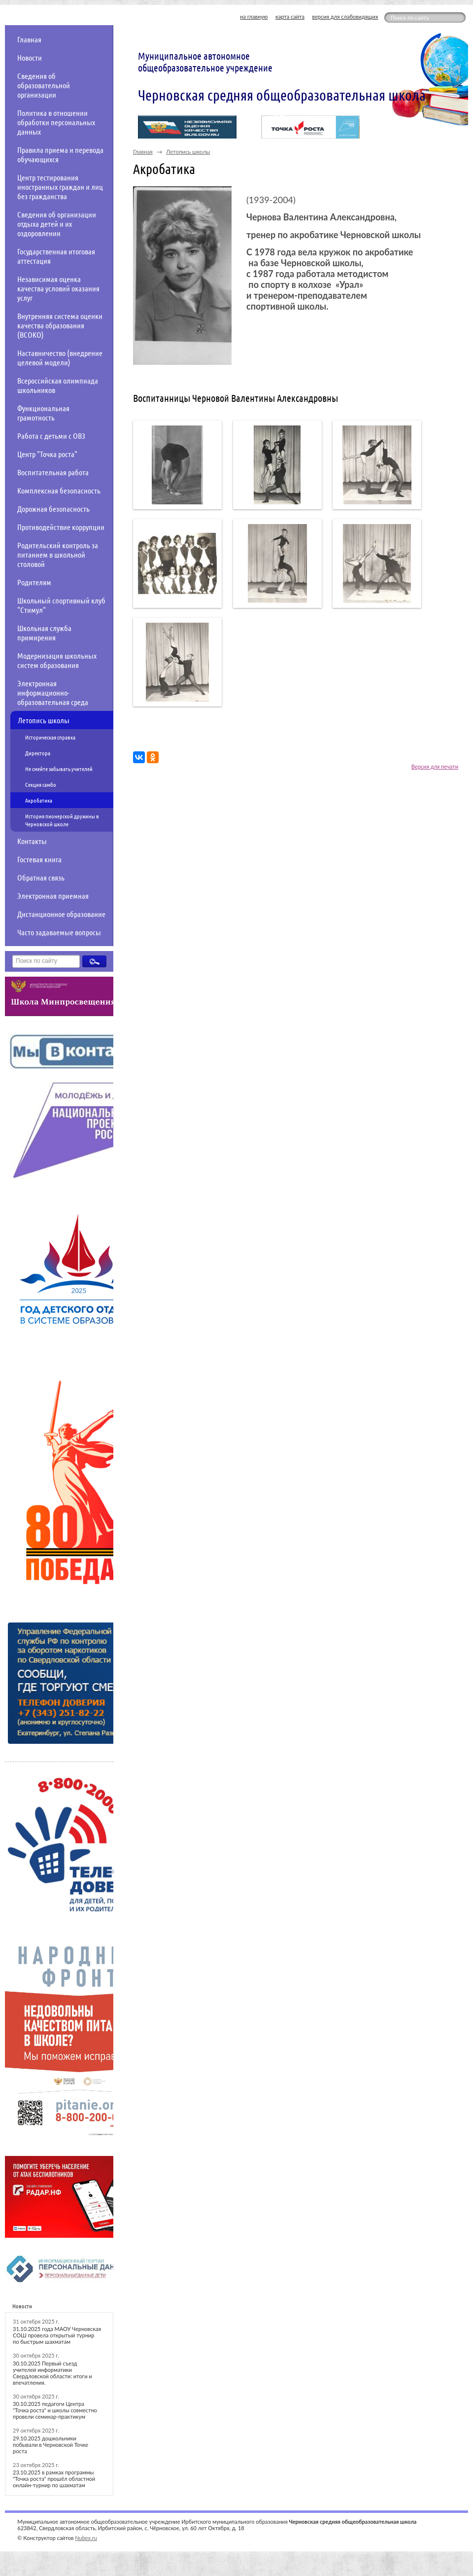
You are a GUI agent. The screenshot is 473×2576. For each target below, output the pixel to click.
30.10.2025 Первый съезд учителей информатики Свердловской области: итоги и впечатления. (52, 2373)
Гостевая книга (39, 859)
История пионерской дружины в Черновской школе (62, 820)
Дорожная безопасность (53, 508)
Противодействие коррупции (60, 526)
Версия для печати (434, 766)
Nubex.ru (86, 2538)
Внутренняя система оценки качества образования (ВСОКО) (59, 325)
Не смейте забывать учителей (59, 769)
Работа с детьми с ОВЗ (51, 435)
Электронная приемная (53, 895)
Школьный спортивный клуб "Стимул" (61, 605)
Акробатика (38, 800)
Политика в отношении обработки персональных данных (56, 122)
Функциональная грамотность (43, 412)
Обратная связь (41, 877)
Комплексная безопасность (59, 490)
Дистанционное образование (61, 913)
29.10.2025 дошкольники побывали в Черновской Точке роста (50, 2444)
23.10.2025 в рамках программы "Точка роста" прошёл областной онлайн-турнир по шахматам (54, 2478)
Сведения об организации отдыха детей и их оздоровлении (56, 224)
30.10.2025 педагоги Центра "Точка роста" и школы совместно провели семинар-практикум (55, 2410)
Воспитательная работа (53, 472)
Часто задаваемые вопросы (59, 932)
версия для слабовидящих (345, 16)
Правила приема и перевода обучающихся (60, 154)
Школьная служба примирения (44, 632)
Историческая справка (50, 737)
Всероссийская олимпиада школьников (57, 385)
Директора (37, 753)
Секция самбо (40, 784)
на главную (254, 16)
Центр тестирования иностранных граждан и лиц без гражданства (60, 187)
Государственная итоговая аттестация (56, 256)
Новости (29, 57)
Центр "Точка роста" (47, 454)
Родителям (34, 582)
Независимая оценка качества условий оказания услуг (58, 288)
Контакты (32, 841)
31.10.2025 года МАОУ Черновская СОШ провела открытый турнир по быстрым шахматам (57, 2335)
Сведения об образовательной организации (43, 85)
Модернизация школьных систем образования (57, 660)
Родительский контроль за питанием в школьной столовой (57, 554)
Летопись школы (43, 720)
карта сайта (289, 16)
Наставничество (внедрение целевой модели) (59, 357)
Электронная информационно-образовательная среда (52, 692)
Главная (29, 39)
